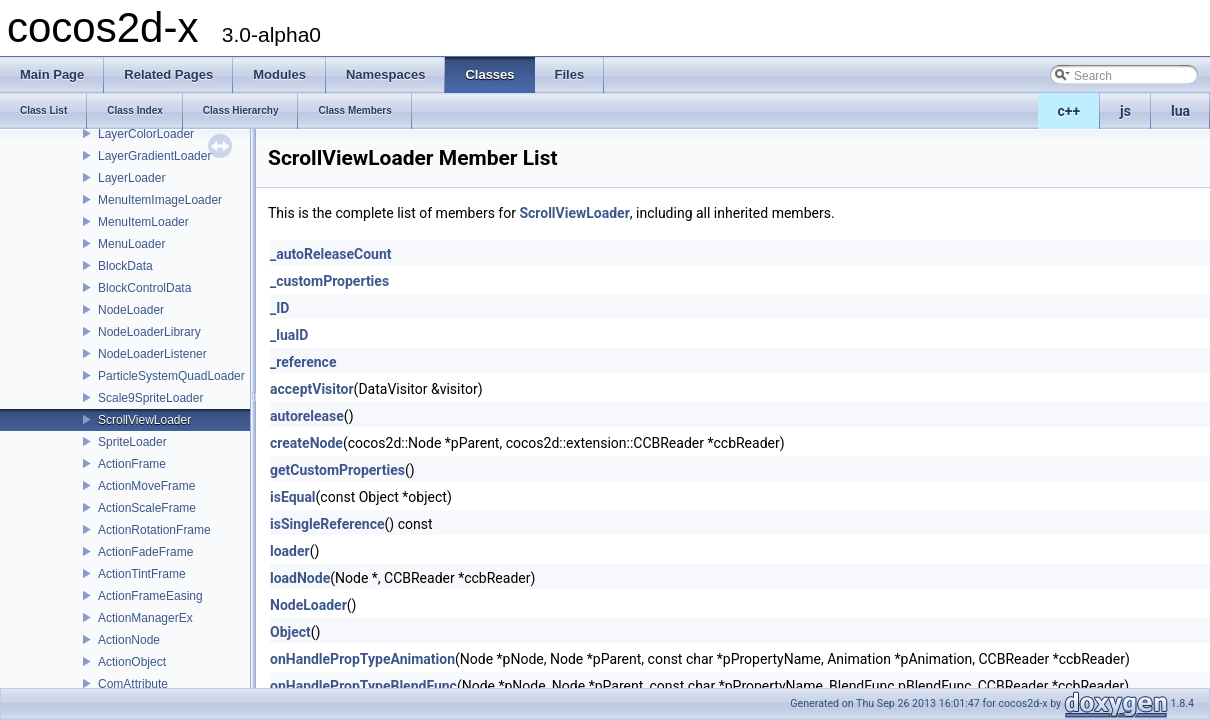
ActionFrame (132, 464)
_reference (303, 362)
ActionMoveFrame (146, 486)
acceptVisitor (312, 389)
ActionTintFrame (142, 574)
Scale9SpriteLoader (150, 398)
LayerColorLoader (146, 134)
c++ (1069, 111)
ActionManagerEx (145, 618)
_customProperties (329, 281)
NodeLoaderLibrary (149, 332)
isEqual (293, 497)
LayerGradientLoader (154, 156)
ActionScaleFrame (147, 508)
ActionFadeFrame (145, 552)
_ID (279, 308)
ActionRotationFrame (154, 530)
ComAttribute (133, 684)
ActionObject (132, 662)
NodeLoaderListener (152, 354)
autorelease (307, 416)
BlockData (125, 266)
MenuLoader (131, 244)
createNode (306, 443)
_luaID (289, 335)
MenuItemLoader (143, 222)
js (1125, 111)
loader (290, 551)
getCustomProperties (337, 470)
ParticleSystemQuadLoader (171, 376)
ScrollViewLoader (144, 420)
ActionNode (129, 640)
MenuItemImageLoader (160, 200)
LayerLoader (131, 178)
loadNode (300, 578)
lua (1180, 111)
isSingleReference (327, 524)
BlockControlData (144, 288)
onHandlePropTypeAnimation (362, 659)
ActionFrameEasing (150, 596)
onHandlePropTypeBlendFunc (363, 686)
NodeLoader (131, 310)
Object (290, 632)
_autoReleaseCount (331, 254)
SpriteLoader (132, 442)
